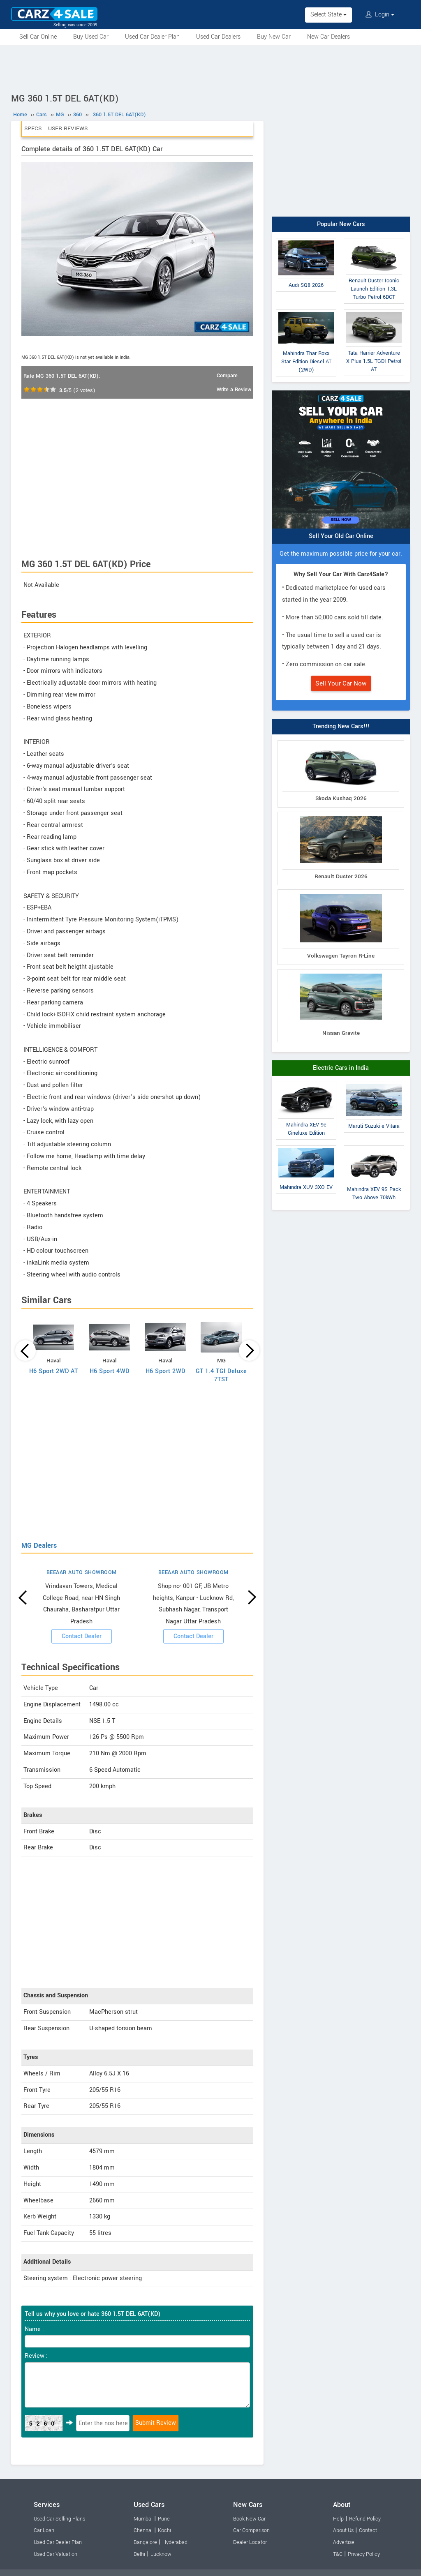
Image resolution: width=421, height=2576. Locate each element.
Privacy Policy (364, 2554)
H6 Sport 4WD (110, 1371)
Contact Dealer (82, 1636)
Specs (33, 128)
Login (379, 14)
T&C (337, 2554)
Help (338, 2519)
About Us (343, 2530)
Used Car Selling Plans (59, 2519)
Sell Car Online (38, 36)
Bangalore (145, 2542)
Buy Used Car (91, 36)
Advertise (343, 2542)
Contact (368, 2530)
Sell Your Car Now (341, 683)
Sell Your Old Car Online (341, 536)
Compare (227, 375)
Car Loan (44, 2530)
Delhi (139, 2554)
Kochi (164, 2530)
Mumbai (143, 2519)
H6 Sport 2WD (165, 1371)
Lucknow (160, 2554)
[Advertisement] (210, 67)
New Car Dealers (328, 36)
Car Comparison (251, 2530)
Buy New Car (274, 36)
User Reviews (68, 128)
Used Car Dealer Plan (152, 36)
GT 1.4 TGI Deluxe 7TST (221, 1375)
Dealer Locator (250, 2542)
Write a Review (234, 389)
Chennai (143, 2530)
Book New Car (249, 2519)
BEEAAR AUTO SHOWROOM (81, 1572)
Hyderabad (174, 2542)
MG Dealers (39, 1545)
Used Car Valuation (55, 2554)
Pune (164, 2519)
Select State (328, 14)
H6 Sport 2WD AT (53, 1371)
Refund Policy (365, 2519)
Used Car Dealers (218, 36)
